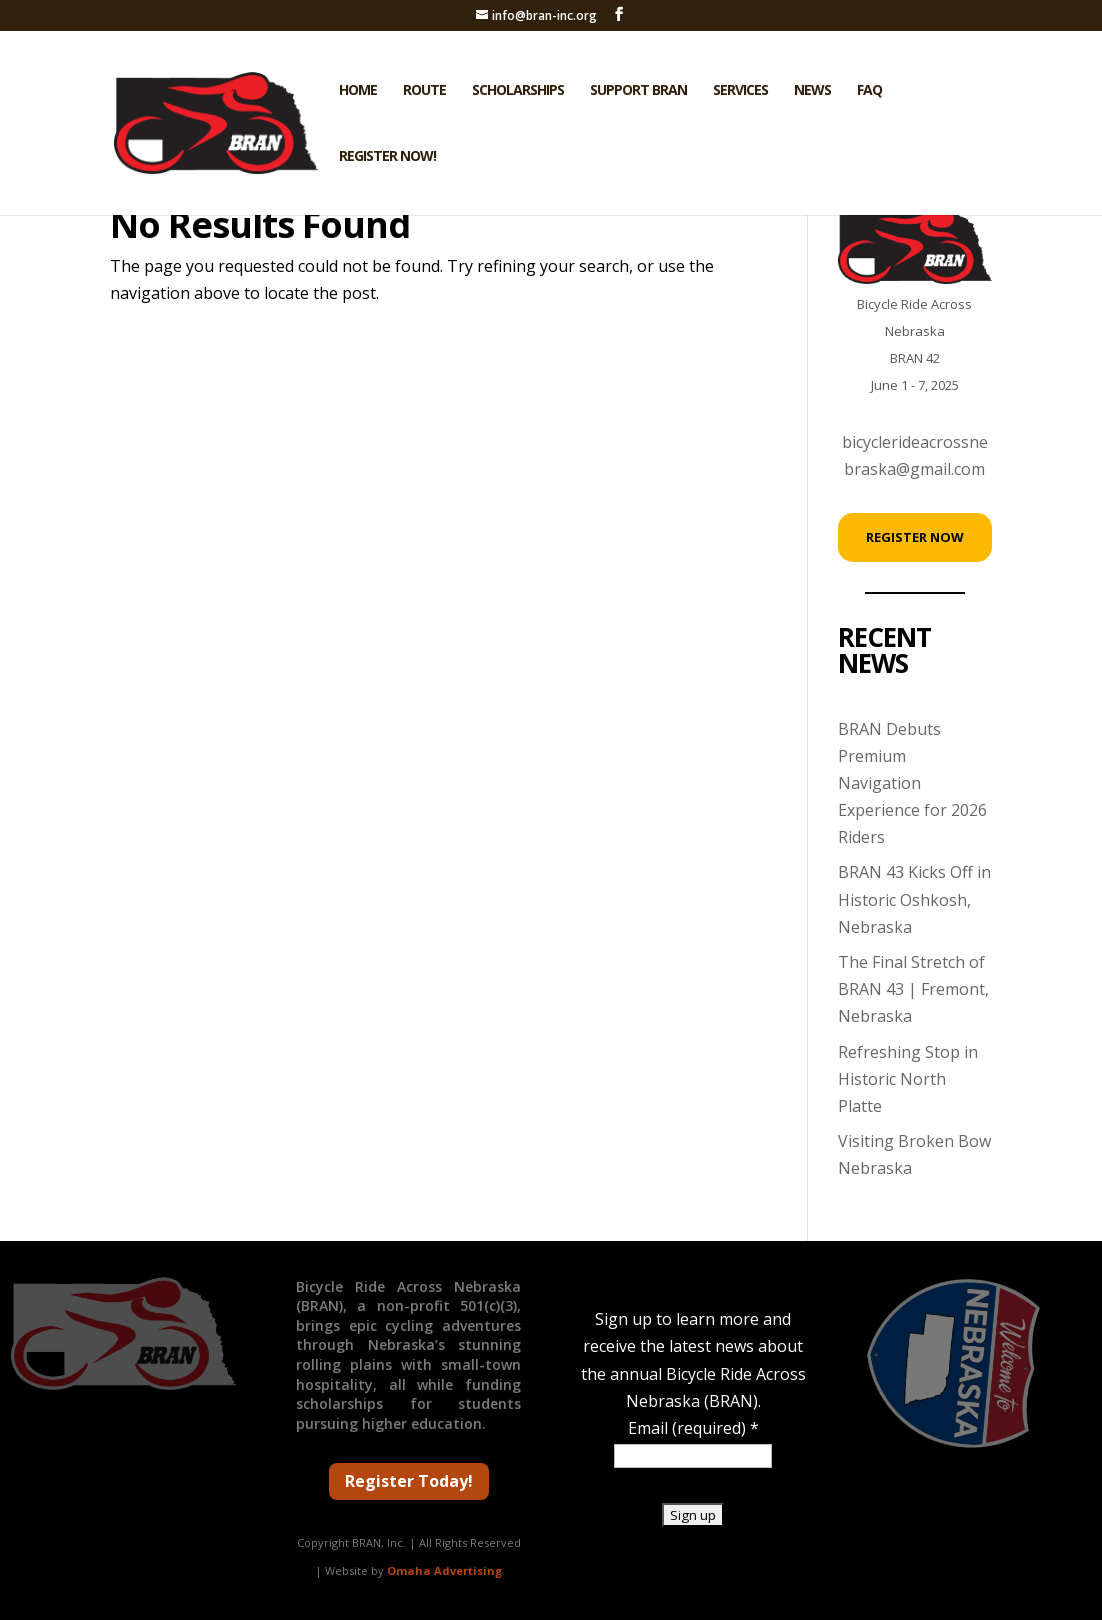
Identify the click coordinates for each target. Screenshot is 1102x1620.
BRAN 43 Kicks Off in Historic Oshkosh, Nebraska (914, 899)
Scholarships (518, 91)
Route (424, 91)
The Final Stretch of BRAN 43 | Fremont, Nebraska (913, 989)
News (812, 91)
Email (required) (693, 1428)
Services (740, 91)
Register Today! (409, 1481)
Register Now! (387, 157)
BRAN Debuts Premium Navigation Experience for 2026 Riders (912, 783)
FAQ (869, 91)
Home (358, 91)
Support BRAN (638, 91)
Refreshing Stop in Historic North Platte (908, 1079)
